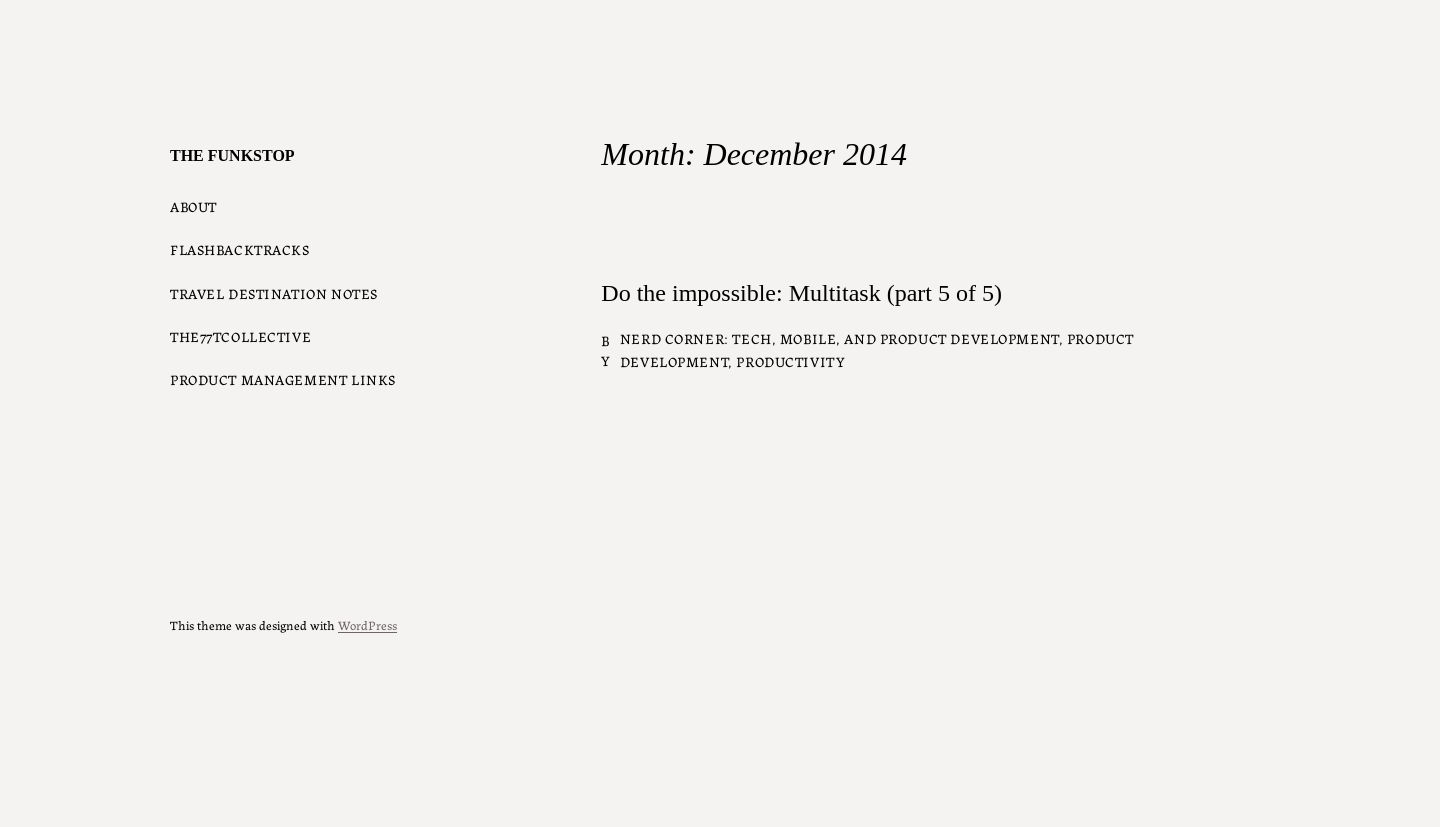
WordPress (367, 624)
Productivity (790, 361)
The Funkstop (232, 155)
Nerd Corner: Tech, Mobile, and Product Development (839, 338)
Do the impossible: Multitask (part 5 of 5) (801, 293)
